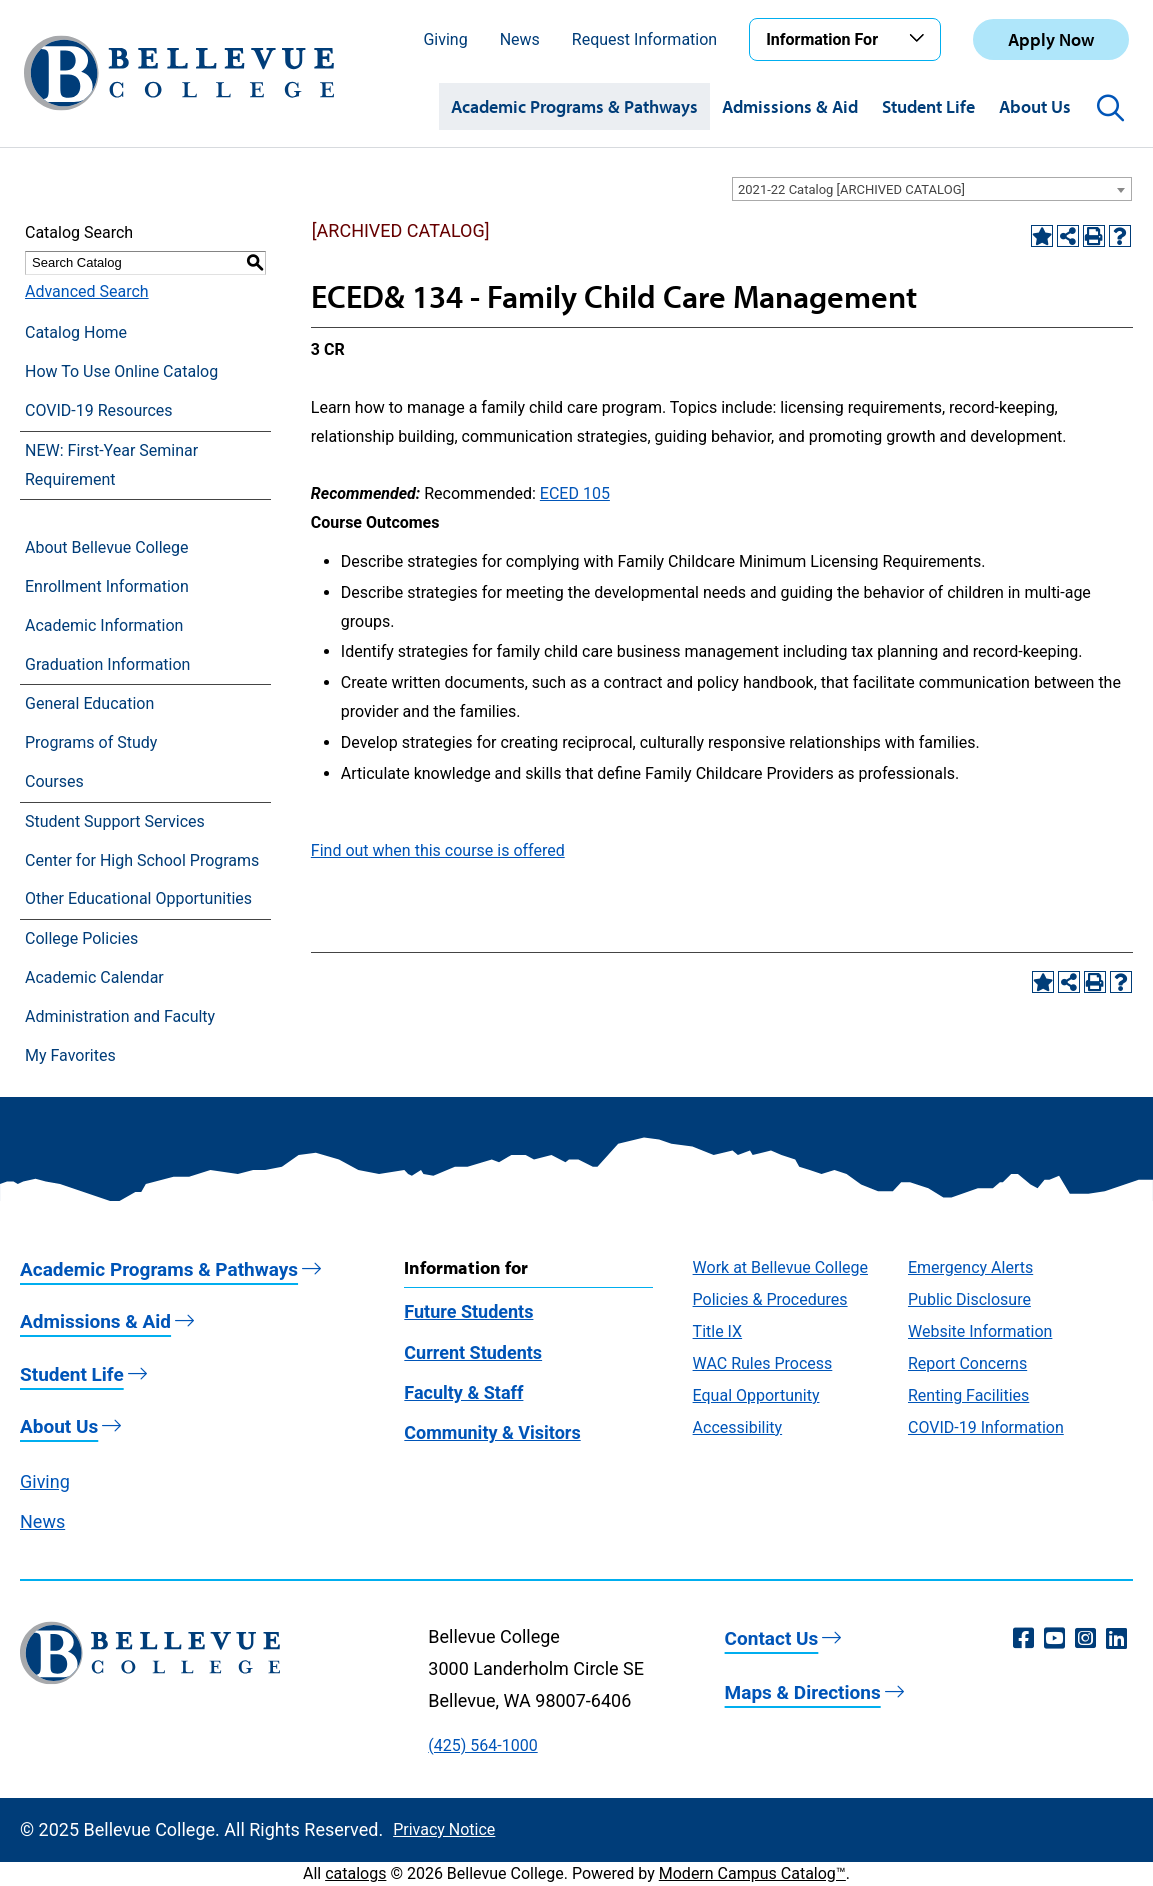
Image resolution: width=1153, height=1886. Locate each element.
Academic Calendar (94, 977)
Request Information (644, 39)
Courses (54, 781)
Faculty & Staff (463, 1392)
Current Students (473, 1352)
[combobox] (932, 189)
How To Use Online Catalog (121, 371)
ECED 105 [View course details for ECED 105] (575, 493)
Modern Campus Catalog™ (752, 1873)
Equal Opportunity (756, 1395)
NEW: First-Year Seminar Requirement (111, 465)
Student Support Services (115, 821)
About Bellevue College (106, 547)
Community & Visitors (492, 1432)
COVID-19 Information (986, 1427)
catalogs (355, 1873)
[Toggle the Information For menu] (920, 39)
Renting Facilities (968, 1395)
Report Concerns (967, 1363)
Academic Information (104, 625)
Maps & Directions (803, 1692)
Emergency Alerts (970, 1267)
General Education (89, 703)
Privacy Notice (444, 1829)
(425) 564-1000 (482, 1745)
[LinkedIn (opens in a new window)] (1116, 1639)
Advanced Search (87, 291)
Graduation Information (107, 664)
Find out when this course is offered (438, 850)
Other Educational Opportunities (138, 898)
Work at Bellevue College (780, 1267)
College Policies (81, 938)
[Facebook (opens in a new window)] (1023, 1639)
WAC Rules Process (763, 1363)
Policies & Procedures (770, 1299)
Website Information (980, 1331)
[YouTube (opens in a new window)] (1054, 1639)
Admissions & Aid (790, 106)
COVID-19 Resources (99, 410)
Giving (445, 39)
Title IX (718, 1331)
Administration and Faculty (120, 1016)
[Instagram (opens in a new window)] (1085, 1639)
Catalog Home (76, 332)
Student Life (928, 106)
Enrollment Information (107, 586)
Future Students (468, 1311)
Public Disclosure (969, 1299)
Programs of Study (91, 742)
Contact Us (772, 1638)
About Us (1035, 106)
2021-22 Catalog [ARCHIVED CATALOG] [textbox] (851, 189)
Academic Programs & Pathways (574, 106)
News (520, 39)
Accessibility (738, 1427)
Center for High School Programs (142, 860)
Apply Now (1051, 39)
